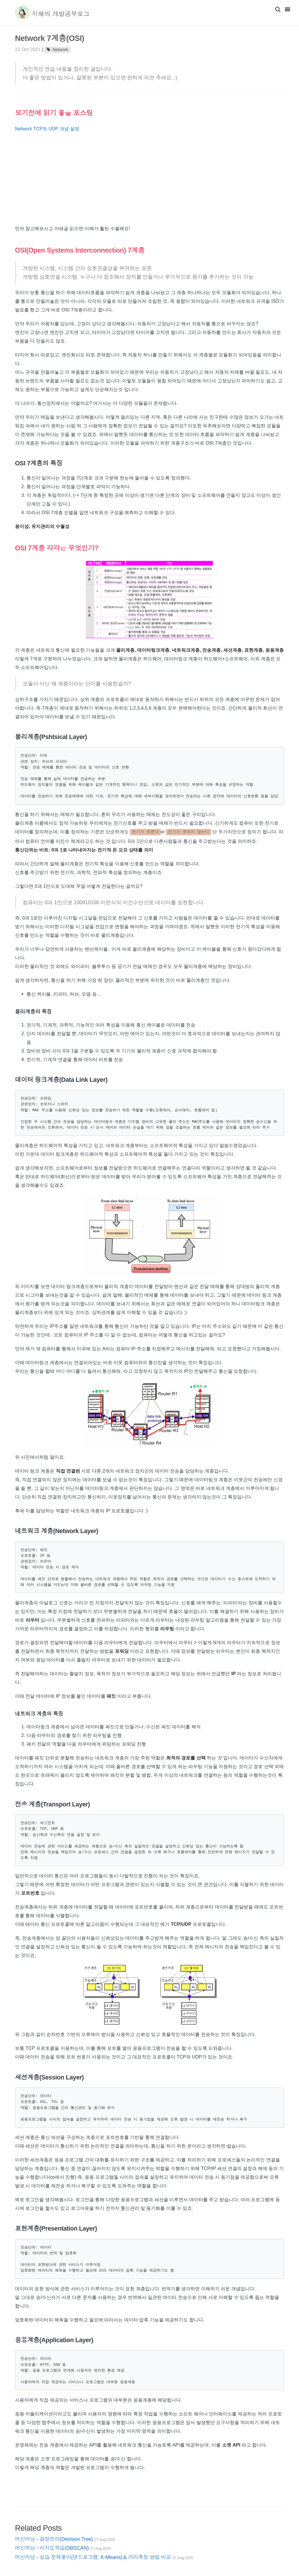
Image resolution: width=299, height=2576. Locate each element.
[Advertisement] (149, 178)
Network (60, 49)
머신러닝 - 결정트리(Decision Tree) (65, 2539)
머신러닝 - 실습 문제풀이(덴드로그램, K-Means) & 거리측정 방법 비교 (104, 2557)
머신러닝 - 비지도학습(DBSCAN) (63, 2548)
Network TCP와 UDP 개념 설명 (47, 128)
